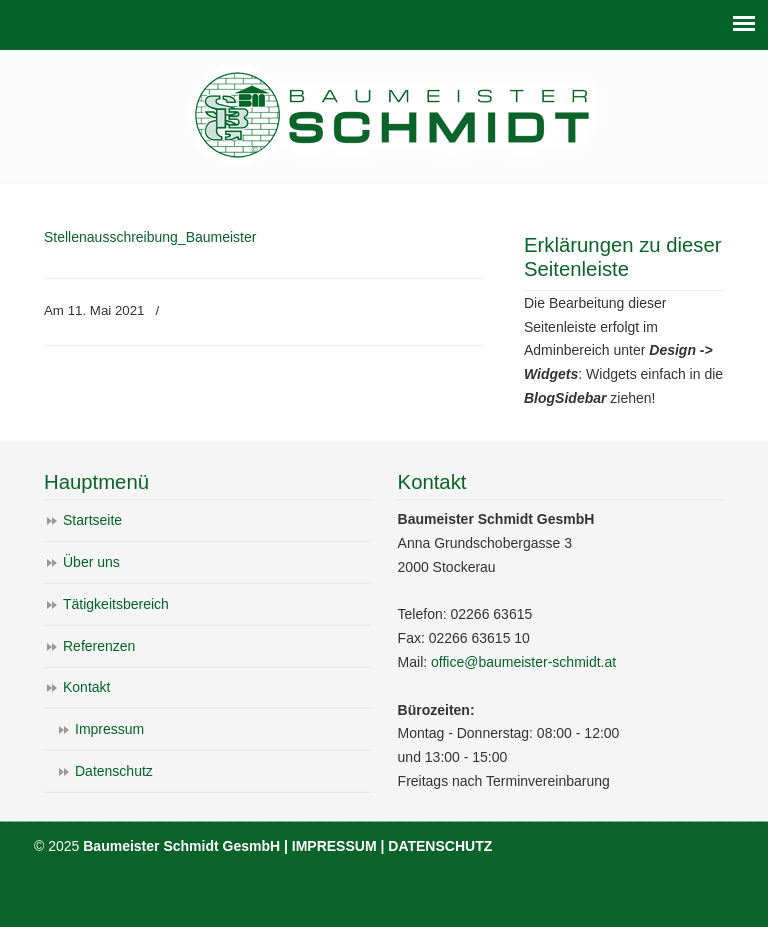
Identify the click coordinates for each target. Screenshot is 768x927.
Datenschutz (114, 771)
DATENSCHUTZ (440, 846)
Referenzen (99, 646)
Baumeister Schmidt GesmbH (394, 114)
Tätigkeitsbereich (116, 604)
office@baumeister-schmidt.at (523, 662)
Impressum (109, 729)
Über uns (91, 562)
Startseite (92, 520)
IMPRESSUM (334, 846)
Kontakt (86, 687)
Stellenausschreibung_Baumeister (150, 237)
